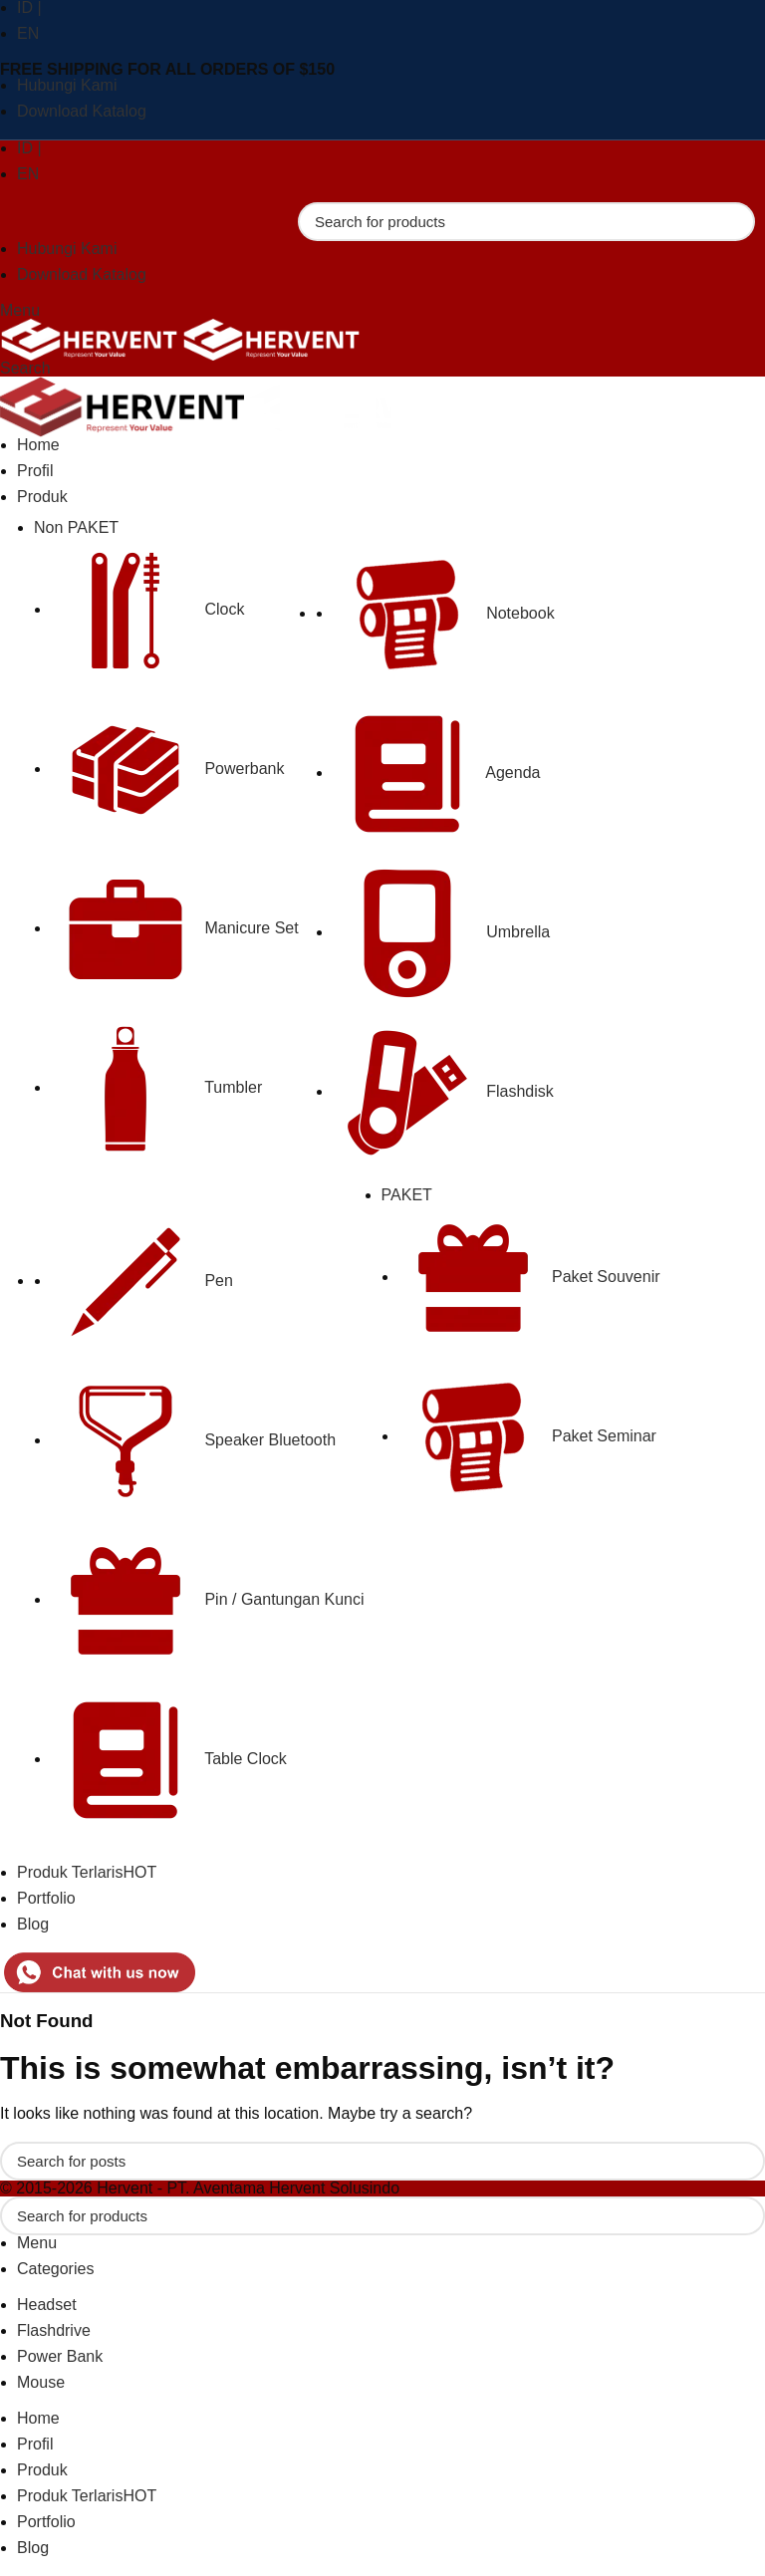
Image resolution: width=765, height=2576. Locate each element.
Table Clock (169, 1758)
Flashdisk (443, 1091)
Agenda (437, 772)
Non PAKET (76, 527)
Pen (142, 1280)
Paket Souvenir (529, 1276)
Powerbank (168, 768)
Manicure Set (175, 927)
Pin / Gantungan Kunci (208, 1599)
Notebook (444, 613)
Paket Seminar (527, 1435)
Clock (147, 609)
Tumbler (156, 1087)
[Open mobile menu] (20, 310)
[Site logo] (91, 338)
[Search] (526, 221)
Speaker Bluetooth (193, 1439)
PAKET (407, 1194)
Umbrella (441, 931)
